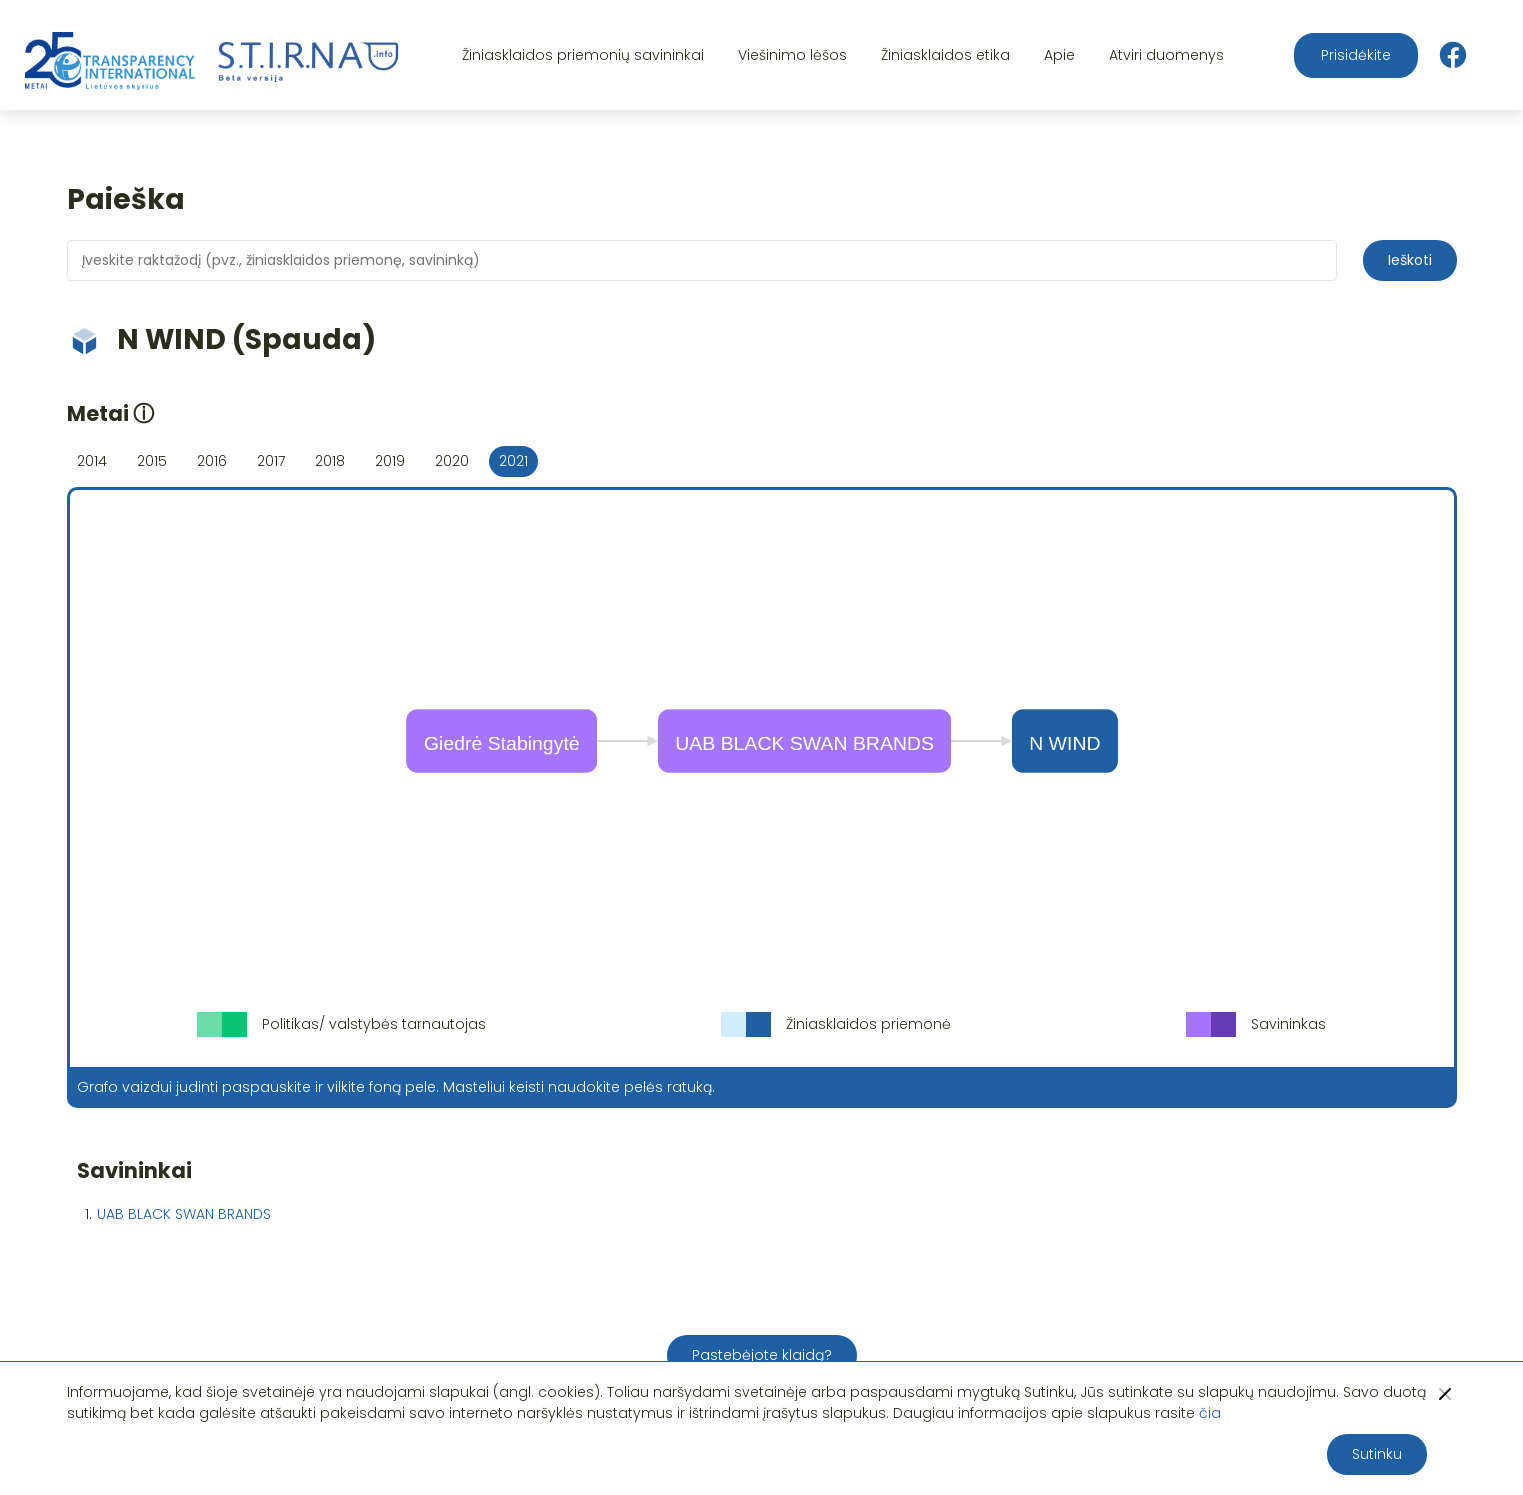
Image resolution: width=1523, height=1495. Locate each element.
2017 (271, 461)
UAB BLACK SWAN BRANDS (184, 1214)
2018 (330, 461)
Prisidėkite (1356, 55)
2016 (212, 461)
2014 (92, 461)
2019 (390, 461)
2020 (452, 461)
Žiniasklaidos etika (945, 55)
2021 (513, 461)
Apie (1059, 55)
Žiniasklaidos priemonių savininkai (583, 55)
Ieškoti (1410, 260)
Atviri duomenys (1166, 55)
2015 (152, 461)
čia (1210, 1413)
